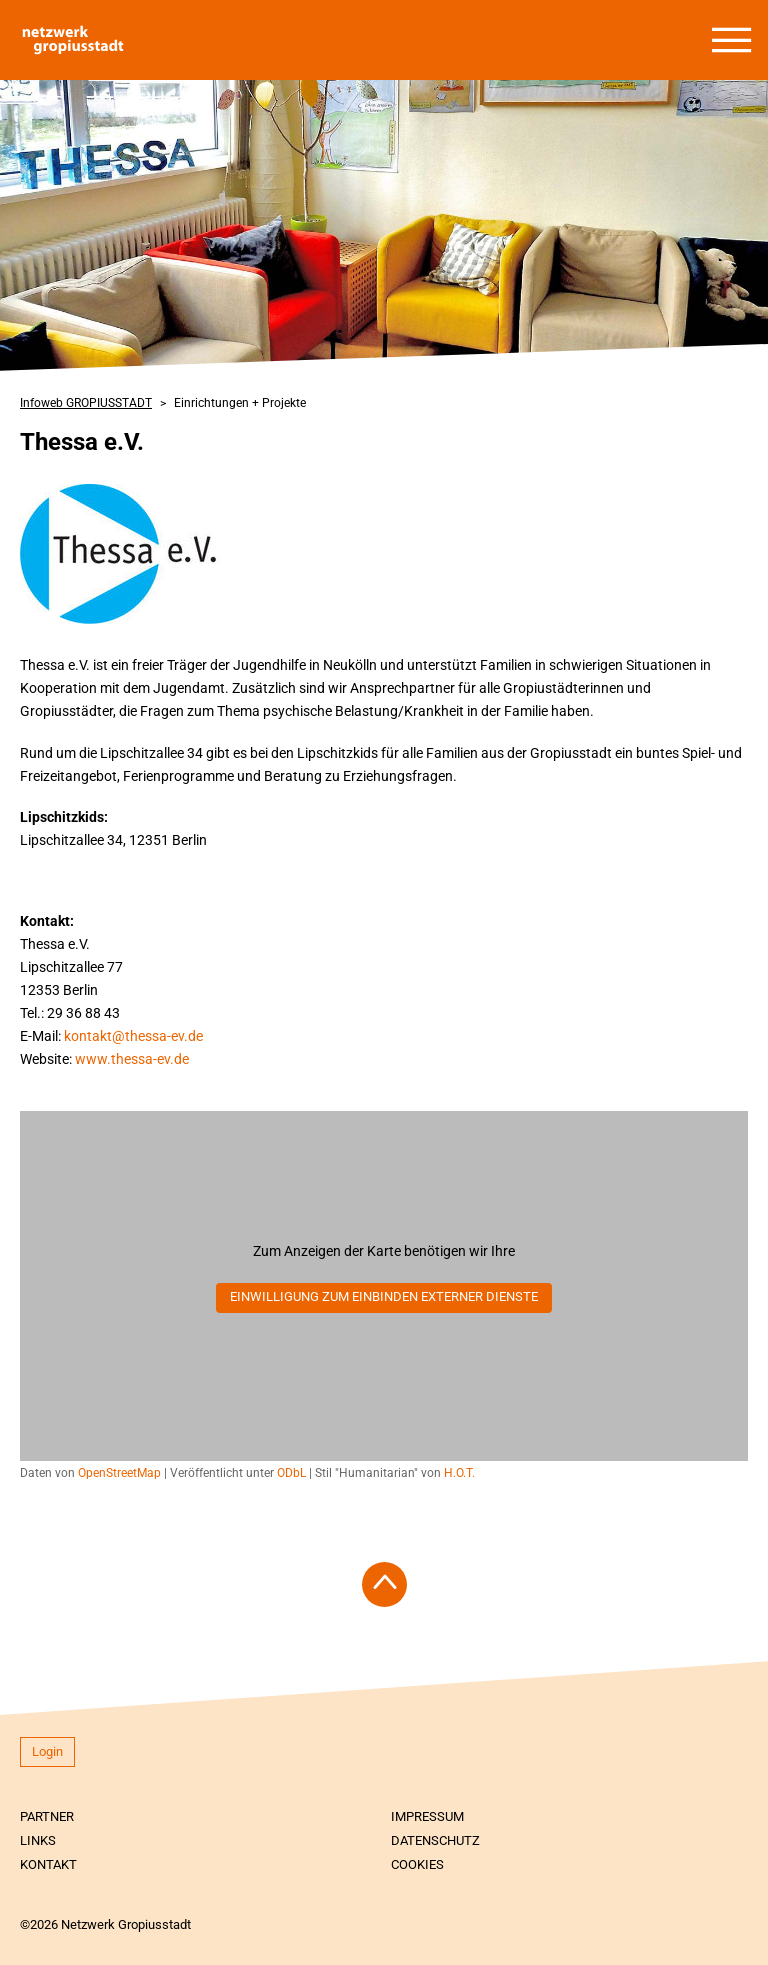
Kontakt (48, 1864)
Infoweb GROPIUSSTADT (86, 403)
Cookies (417, 1864)
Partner (47, 1816)
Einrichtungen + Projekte (240, 403)
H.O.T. (459, 1473)
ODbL (291, 1473)
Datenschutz (435, 1840)
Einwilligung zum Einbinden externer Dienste (384, 1296)
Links (38, 1840)
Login (47, 1751)
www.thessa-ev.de (132, 1059)
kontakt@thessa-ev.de (133, 1036)
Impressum (427, 1816)
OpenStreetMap (119, 1473)
